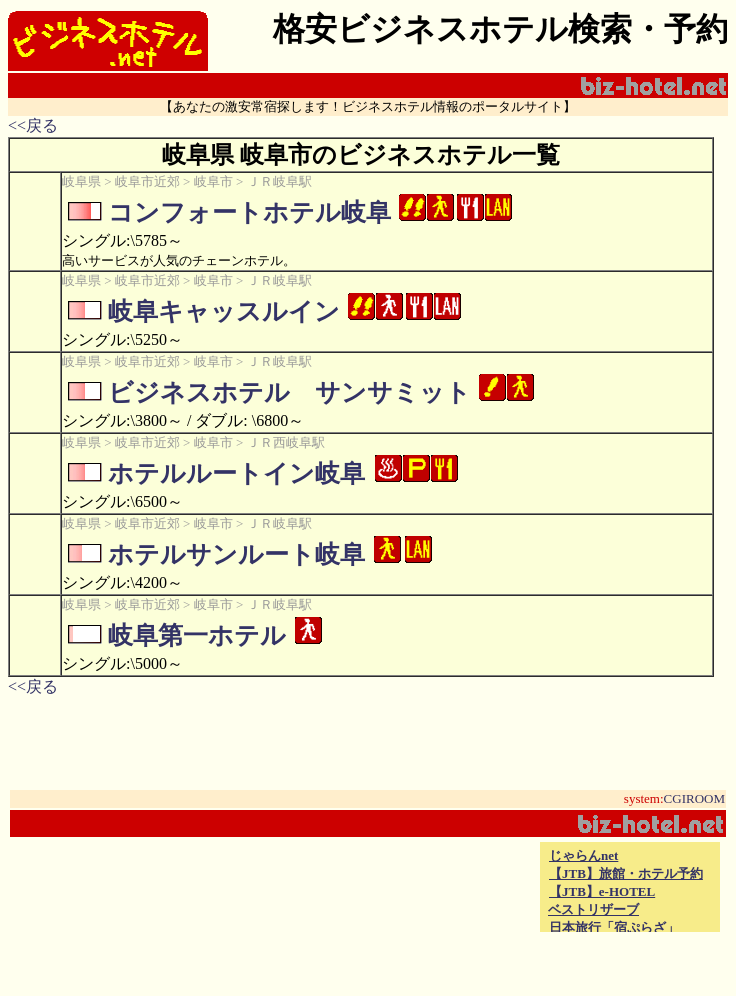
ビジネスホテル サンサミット (289, 392)
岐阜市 (213, 181)
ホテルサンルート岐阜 (236, 554)
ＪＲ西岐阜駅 (286, 442)
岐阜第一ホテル (197, 635)
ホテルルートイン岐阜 (236, 473)
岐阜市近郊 (147, 181)
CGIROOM (694, 798)
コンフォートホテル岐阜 (249, 212)
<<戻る (33, 125)
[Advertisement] (302, 887)
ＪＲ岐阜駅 (279, 181)
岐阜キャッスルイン (224, 311)
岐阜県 (81, 181)
